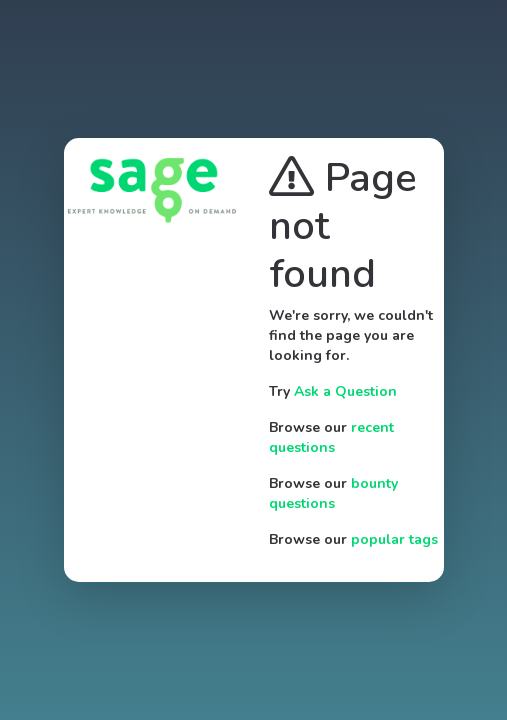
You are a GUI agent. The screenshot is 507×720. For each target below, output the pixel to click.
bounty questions (333, 493)
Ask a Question (345, 391)
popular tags (394, 539)
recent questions (331, 437)
